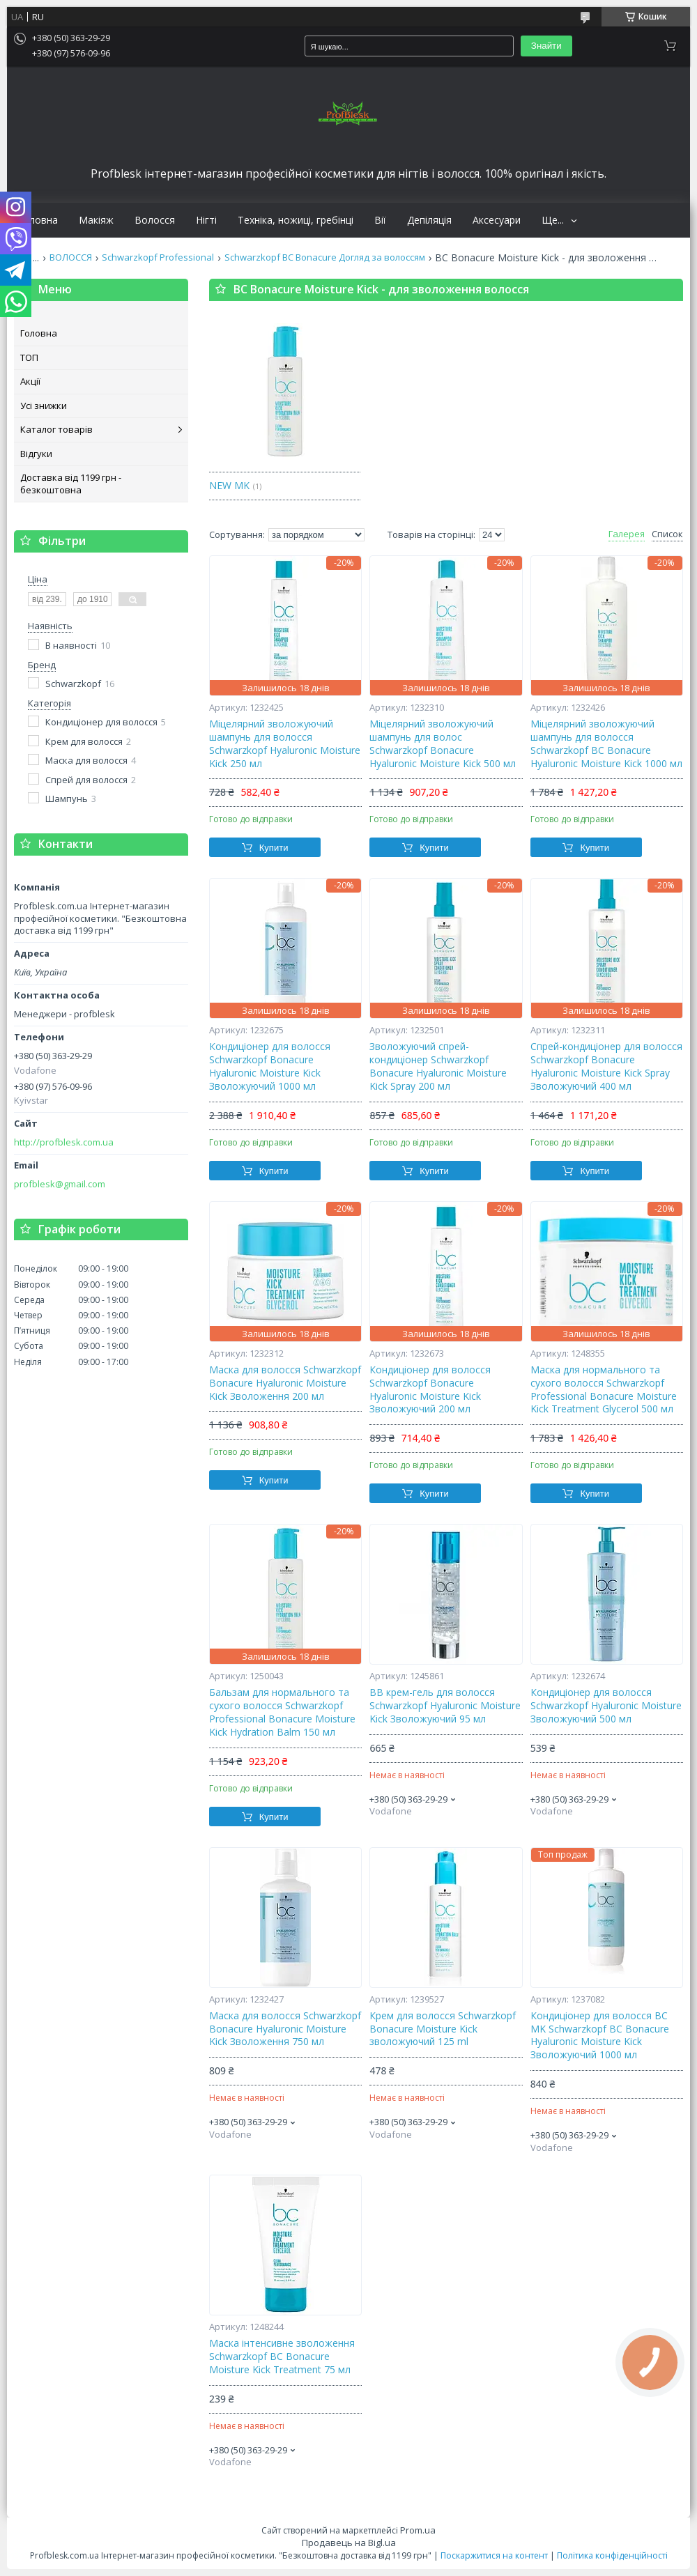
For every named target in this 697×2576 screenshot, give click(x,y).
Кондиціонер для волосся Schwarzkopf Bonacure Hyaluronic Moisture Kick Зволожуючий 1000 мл (269, 1066)
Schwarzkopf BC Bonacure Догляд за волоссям (324, 257)
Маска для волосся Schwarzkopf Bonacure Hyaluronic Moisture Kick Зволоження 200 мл (285, 1383)
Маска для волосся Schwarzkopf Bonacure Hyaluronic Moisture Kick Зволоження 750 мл (285, 2029)
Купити (274, 847)
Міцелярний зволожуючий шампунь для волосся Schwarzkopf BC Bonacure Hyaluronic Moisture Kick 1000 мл (606, 744)
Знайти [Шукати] (546, 45)
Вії (380, 220)
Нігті (206, 220)
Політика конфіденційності (612, 2555)
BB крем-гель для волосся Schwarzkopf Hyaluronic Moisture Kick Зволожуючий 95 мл (445, 1705)
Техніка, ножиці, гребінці (295, 220)
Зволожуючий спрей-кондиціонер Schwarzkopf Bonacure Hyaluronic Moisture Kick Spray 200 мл (438, 1066)
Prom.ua (418, 2530)
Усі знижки (43, 405)
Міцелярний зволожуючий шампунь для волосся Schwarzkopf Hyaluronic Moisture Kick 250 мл (284, 744)
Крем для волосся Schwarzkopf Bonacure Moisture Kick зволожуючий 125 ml (442, 2029)
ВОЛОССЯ (70, 257)
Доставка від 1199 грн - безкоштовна (70, 483)
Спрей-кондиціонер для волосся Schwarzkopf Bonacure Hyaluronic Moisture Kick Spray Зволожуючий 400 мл (606, 1066)
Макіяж (96, 220)
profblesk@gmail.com (59, 1184)
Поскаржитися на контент (494, 2555)
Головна (37, 220)
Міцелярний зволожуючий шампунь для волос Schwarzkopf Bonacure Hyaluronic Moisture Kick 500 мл (442, 744)
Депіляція (429, 220)
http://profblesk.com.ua (64, 1142)
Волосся (155, 220)
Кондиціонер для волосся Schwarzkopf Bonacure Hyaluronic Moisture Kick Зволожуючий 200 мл (430, 1390)
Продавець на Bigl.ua (349, 2542)
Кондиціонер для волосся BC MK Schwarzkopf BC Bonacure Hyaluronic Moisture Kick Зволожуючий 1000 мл (599, 2036)
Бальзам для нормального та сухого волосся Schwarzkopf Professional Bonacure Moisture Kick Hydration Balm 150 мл (282, 1712)
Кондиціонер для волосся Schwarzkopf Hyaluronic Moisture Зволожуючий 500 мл (606, 1705)
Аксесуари (497, 220)
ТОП (29, 357)
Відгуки (36, 453)
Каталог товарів (56, 429)
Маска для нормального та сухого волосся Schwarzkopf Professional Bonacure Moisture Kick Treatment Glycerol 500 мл (603, 1390)
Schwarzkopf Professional (158, 257)
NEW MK (229, 485)
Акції (30, 381)
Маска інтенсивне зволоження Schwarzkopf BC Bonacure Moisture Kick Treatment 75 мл (282, 2356)
